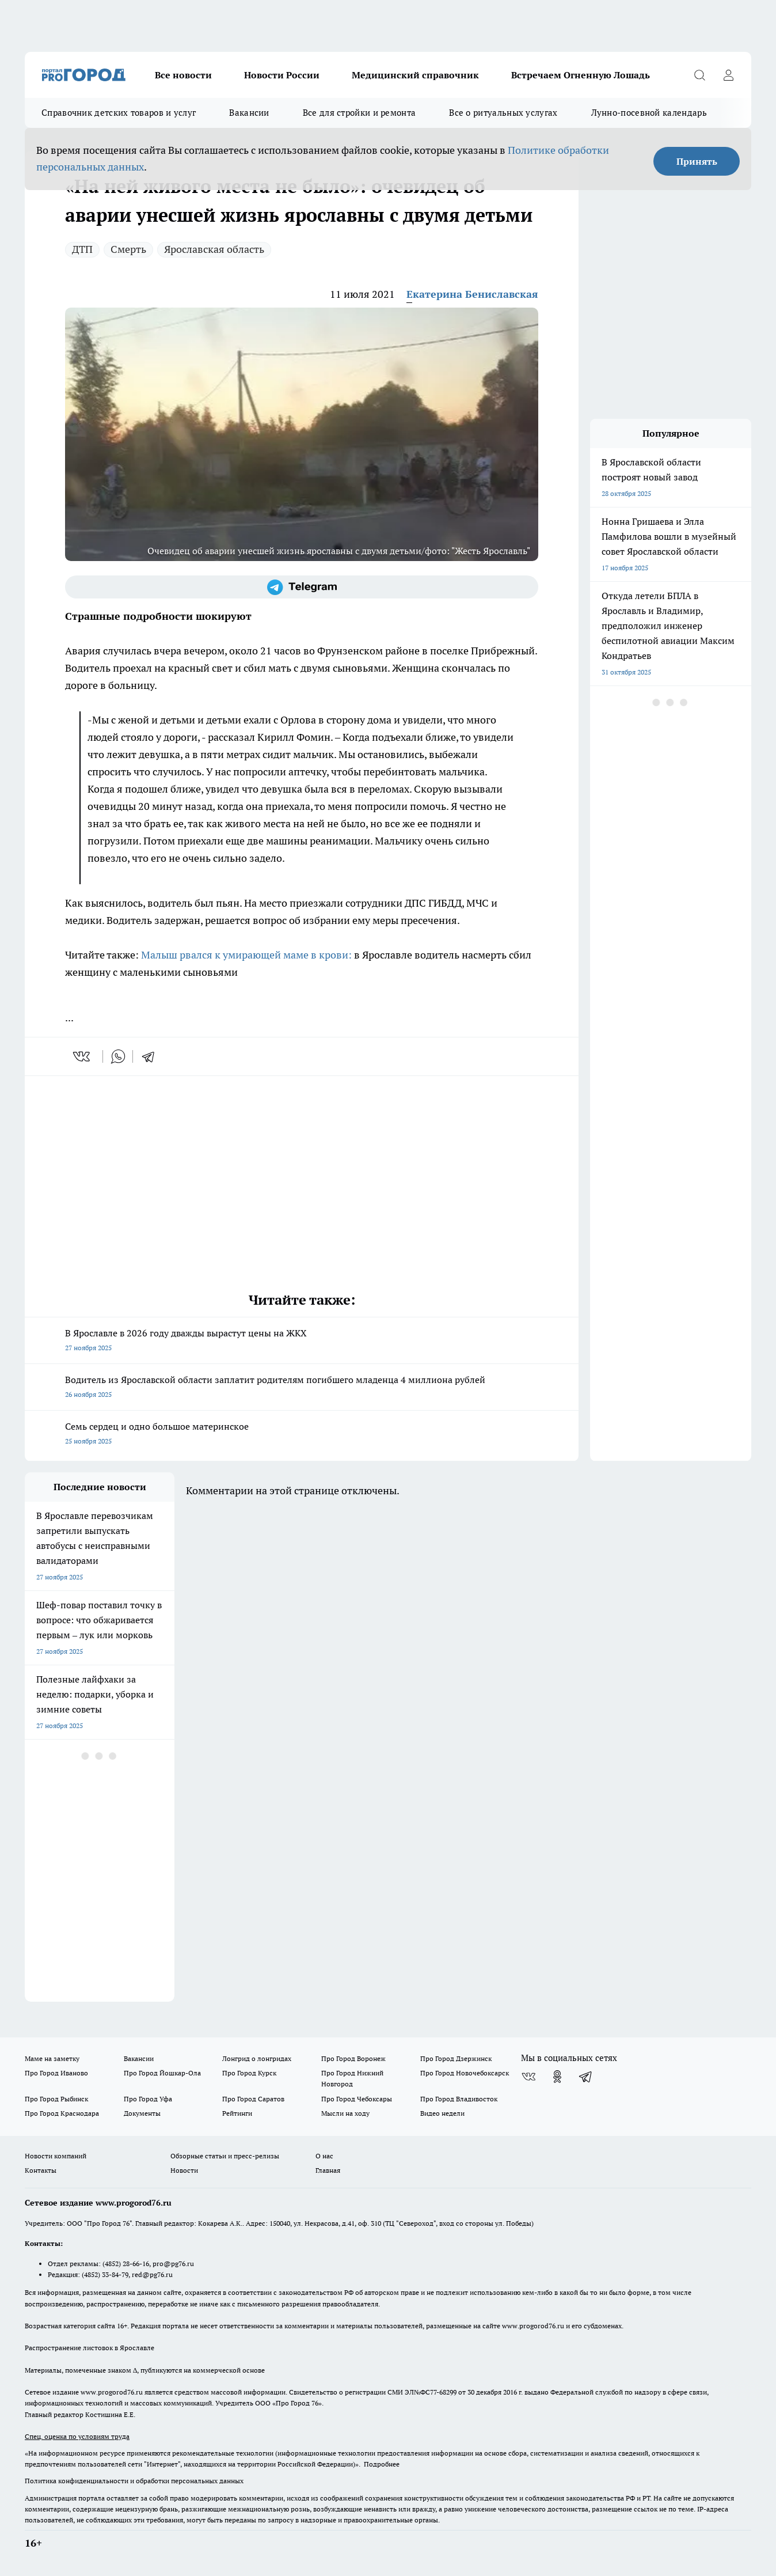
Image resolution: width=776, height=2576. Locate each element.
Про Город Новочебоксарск (464, 2073)
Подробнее (382, 2464)
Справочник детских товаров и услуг (118, 112)
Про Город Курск (249, 2073)
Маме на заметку (52, 2058)
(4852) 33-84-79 (105, 2274)
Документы (142, 2113)
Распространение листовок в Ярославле (89, 2347)
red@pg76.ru (152, 2274)
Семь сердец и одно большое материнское (301, 1434)
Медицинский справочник (415, 75)
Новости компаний (55, 2155)
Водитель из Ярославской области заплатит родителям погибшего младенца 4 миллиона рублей (301, 1388)
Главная (327, 2170)
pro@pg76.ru (173, 2263)
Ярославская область (214, 249)
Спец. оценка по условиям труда (77, 2436)
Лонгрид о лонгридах (256, 2058)
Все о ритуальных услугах (503, 112)
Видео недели (442, 2113)
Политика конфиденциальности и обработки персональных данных (134, 2480)
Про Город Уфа (148, 2098)
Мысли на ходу (345, 2113)
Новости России (281, 75)
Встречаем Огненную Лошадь (580, 75)
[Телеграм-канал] (301, 586)
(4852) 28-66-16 (125, 2263)
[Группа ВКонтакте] (528, 2076)
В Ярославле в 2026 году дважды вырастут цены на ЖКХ (301, 1341)
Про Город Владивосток (458, 2098)
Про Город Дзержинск (456, 2058)
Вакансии (249, 112)
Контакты (40, 2170)
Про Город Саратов (253, 2098)
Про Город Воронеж (353, 2058)
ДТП (82, 249)
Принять (696, 161)
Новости (184, 2170)
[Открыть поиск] (699, 74)
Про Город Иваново (56, 2073)
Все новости (183, 75)
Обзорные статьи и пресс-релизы (224, 2155)
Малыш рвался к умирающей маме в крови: (247, 954)
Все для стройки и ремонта (359, 112)
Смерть (128, 249)
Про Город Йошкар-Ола (162, 2073)
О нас (324, 2155)
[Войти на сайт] (728, 74)
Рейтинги (237, 2113)
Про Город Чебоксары (356, 2098)
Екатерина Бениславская (472, 294)
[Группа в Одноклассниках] (557, 2076)
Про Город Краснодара (62, 2113)
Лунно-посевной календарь (649, 112)
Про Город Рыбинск (56, 2098)
